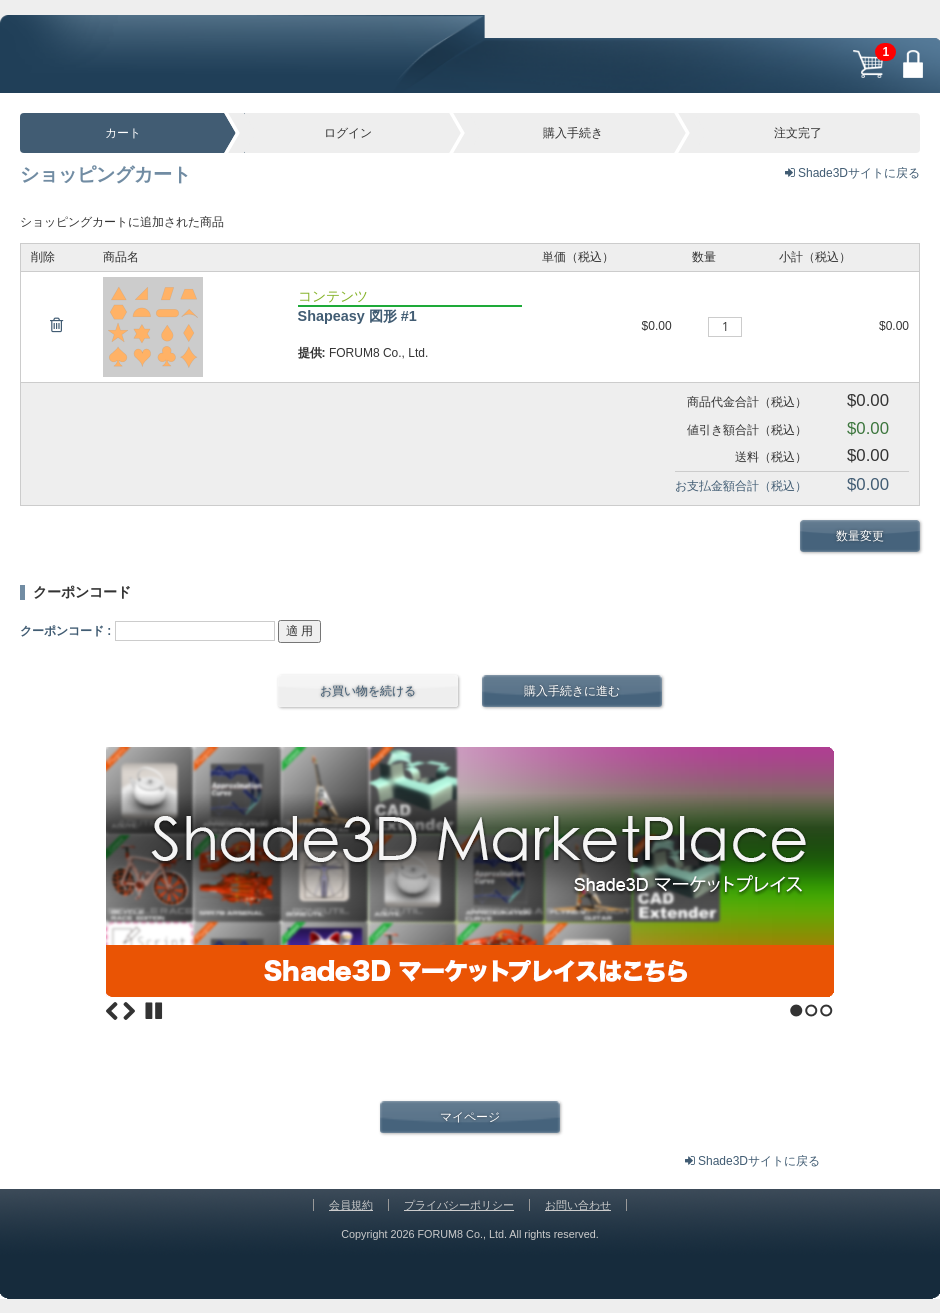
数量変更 (860, 532)
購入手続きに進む (572, 685)
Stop (154, 1005)
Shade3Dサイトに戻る (852, 173)
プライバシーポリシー (459, 1199)
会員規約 (351, 1199)
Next (129, 1005)
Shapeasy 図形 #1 (357, 316)
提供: (312, 353)
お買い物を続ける (368, 685)
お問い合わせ (578, 1199)
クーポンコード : (65, 625)
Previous (112, 1005)
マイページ (470, 1110)
